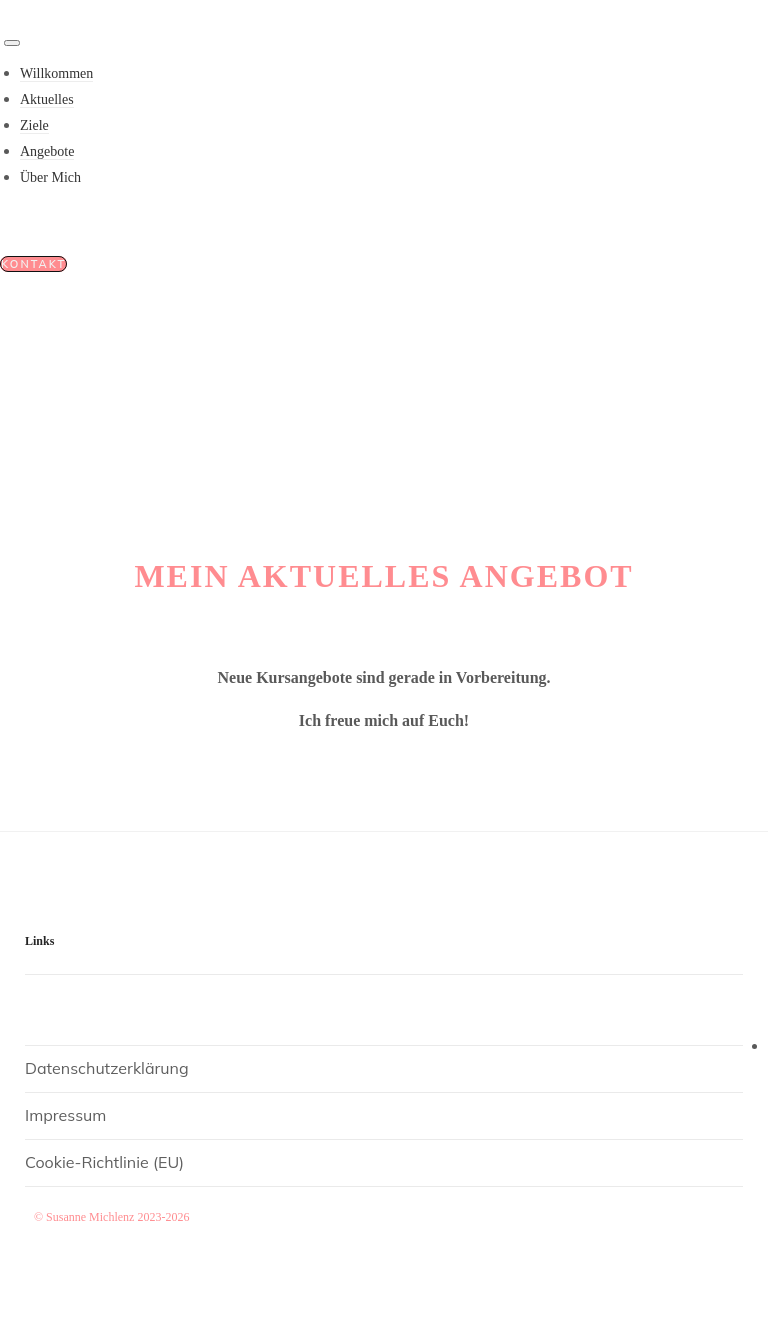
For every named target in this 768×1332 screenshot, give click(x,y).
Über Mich (50, 177)
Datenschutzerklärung (107, 1068)
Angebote (47, 151)
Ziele (34, 125)
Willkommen (56, 73)
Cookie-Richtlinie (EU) (104, 1162)
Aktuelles (47, 99)
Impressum (65, 1115)
